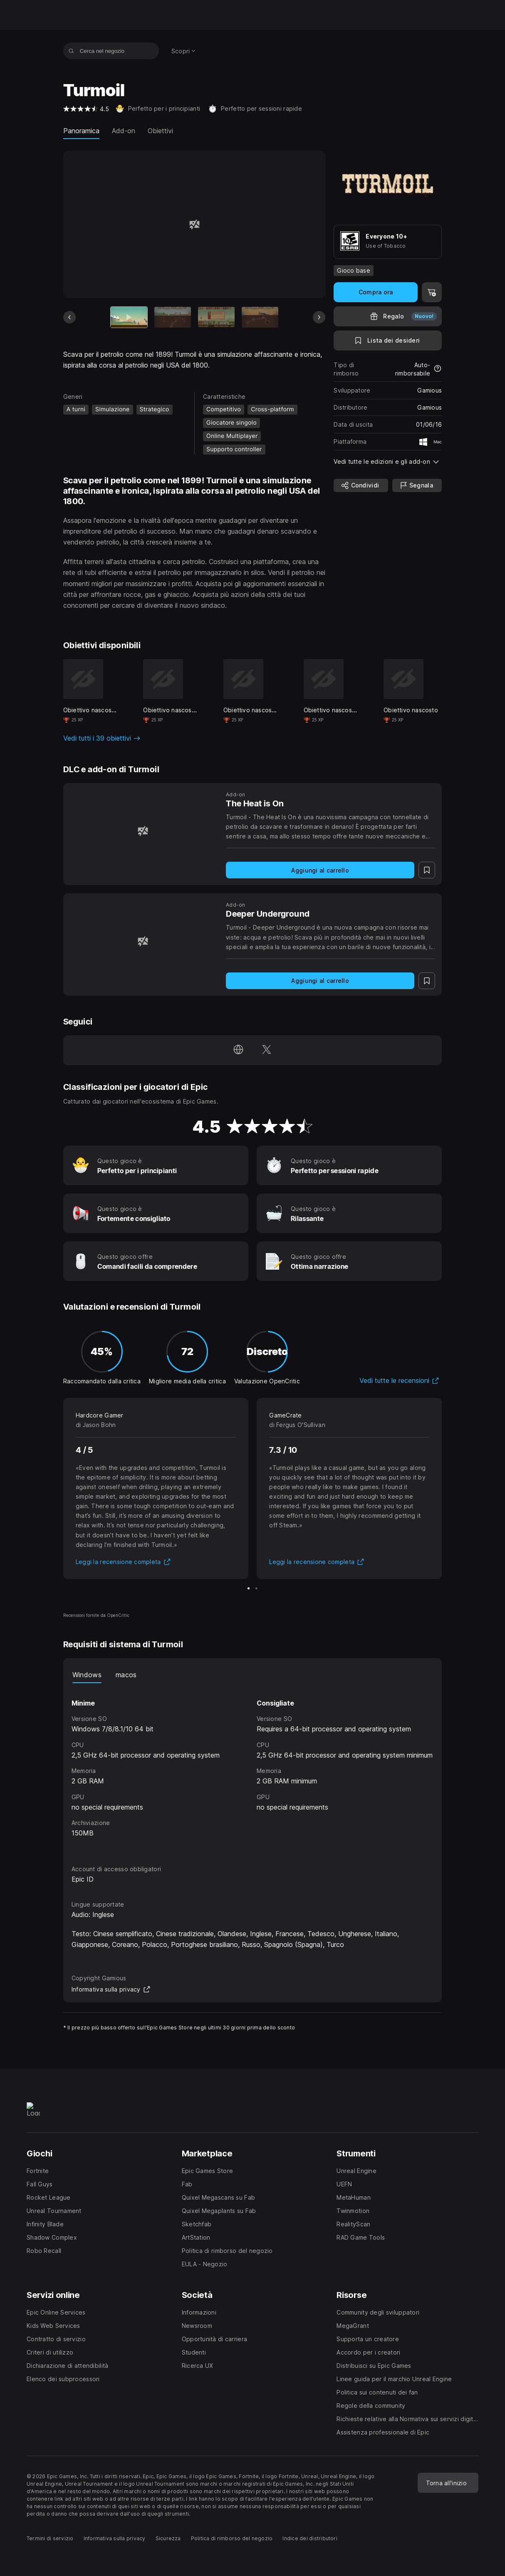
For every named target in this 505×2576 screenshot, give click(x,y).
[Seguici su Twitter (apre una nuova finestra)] (266, 1050)
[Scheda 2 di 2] (256, 1588)
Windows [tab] (86, 1675)
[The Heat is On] (143, 831)
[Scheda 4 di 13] (260, 317)
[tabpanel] (253, 1766)
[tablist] (253, 1674)
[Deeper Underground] (143, 941)
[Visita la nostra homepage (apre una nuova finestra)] (238, 1050)
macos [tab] (126, 1675)
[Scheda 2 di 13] (172, 317)
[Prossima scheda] (319, 317)
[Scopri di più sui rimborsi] (437, 369)
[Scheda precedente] (69, 317)
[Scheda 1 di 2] (249, 1588)
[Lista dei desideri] (388, 341)
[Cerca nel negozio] (71, 50)
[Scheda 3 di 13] (216, 317)
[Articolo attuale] (129, 317)
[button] (388, 461)
